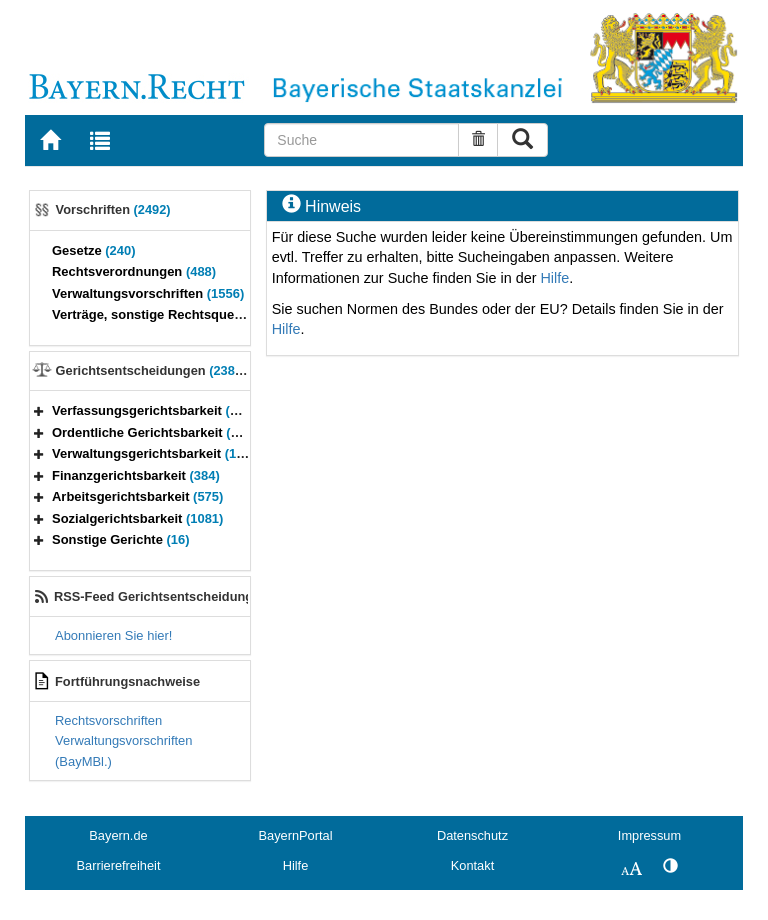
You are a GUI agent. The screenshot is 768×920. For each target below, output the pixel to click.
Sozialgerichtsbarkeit (137, 518)
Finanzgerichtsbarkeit (136, 475)
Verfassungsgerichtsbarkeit (154, 410)
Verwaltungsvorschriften (148, 293)
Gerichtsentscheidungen (155, 370)
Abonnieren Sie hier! (113, 635)
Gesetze (94, 250)
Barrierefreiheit (119, 865)
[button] (39, 410)
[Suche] (361, 140)
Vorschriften (113, 209)
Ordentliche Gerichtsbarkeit (158, 432)
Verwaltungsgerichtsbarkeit (160, 453)
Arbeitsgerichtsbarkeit (137, 496)
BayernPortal (296, 835)
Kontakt (472, 865)
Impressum (649, 835)
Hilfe (554, 278)
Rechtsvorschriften (108, 720)
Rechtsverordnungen (134, 271)
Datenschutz (472, 835)
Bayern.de (118, 835)
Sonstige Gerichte (121, 539)
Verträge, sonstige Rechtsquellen (171, 314)
